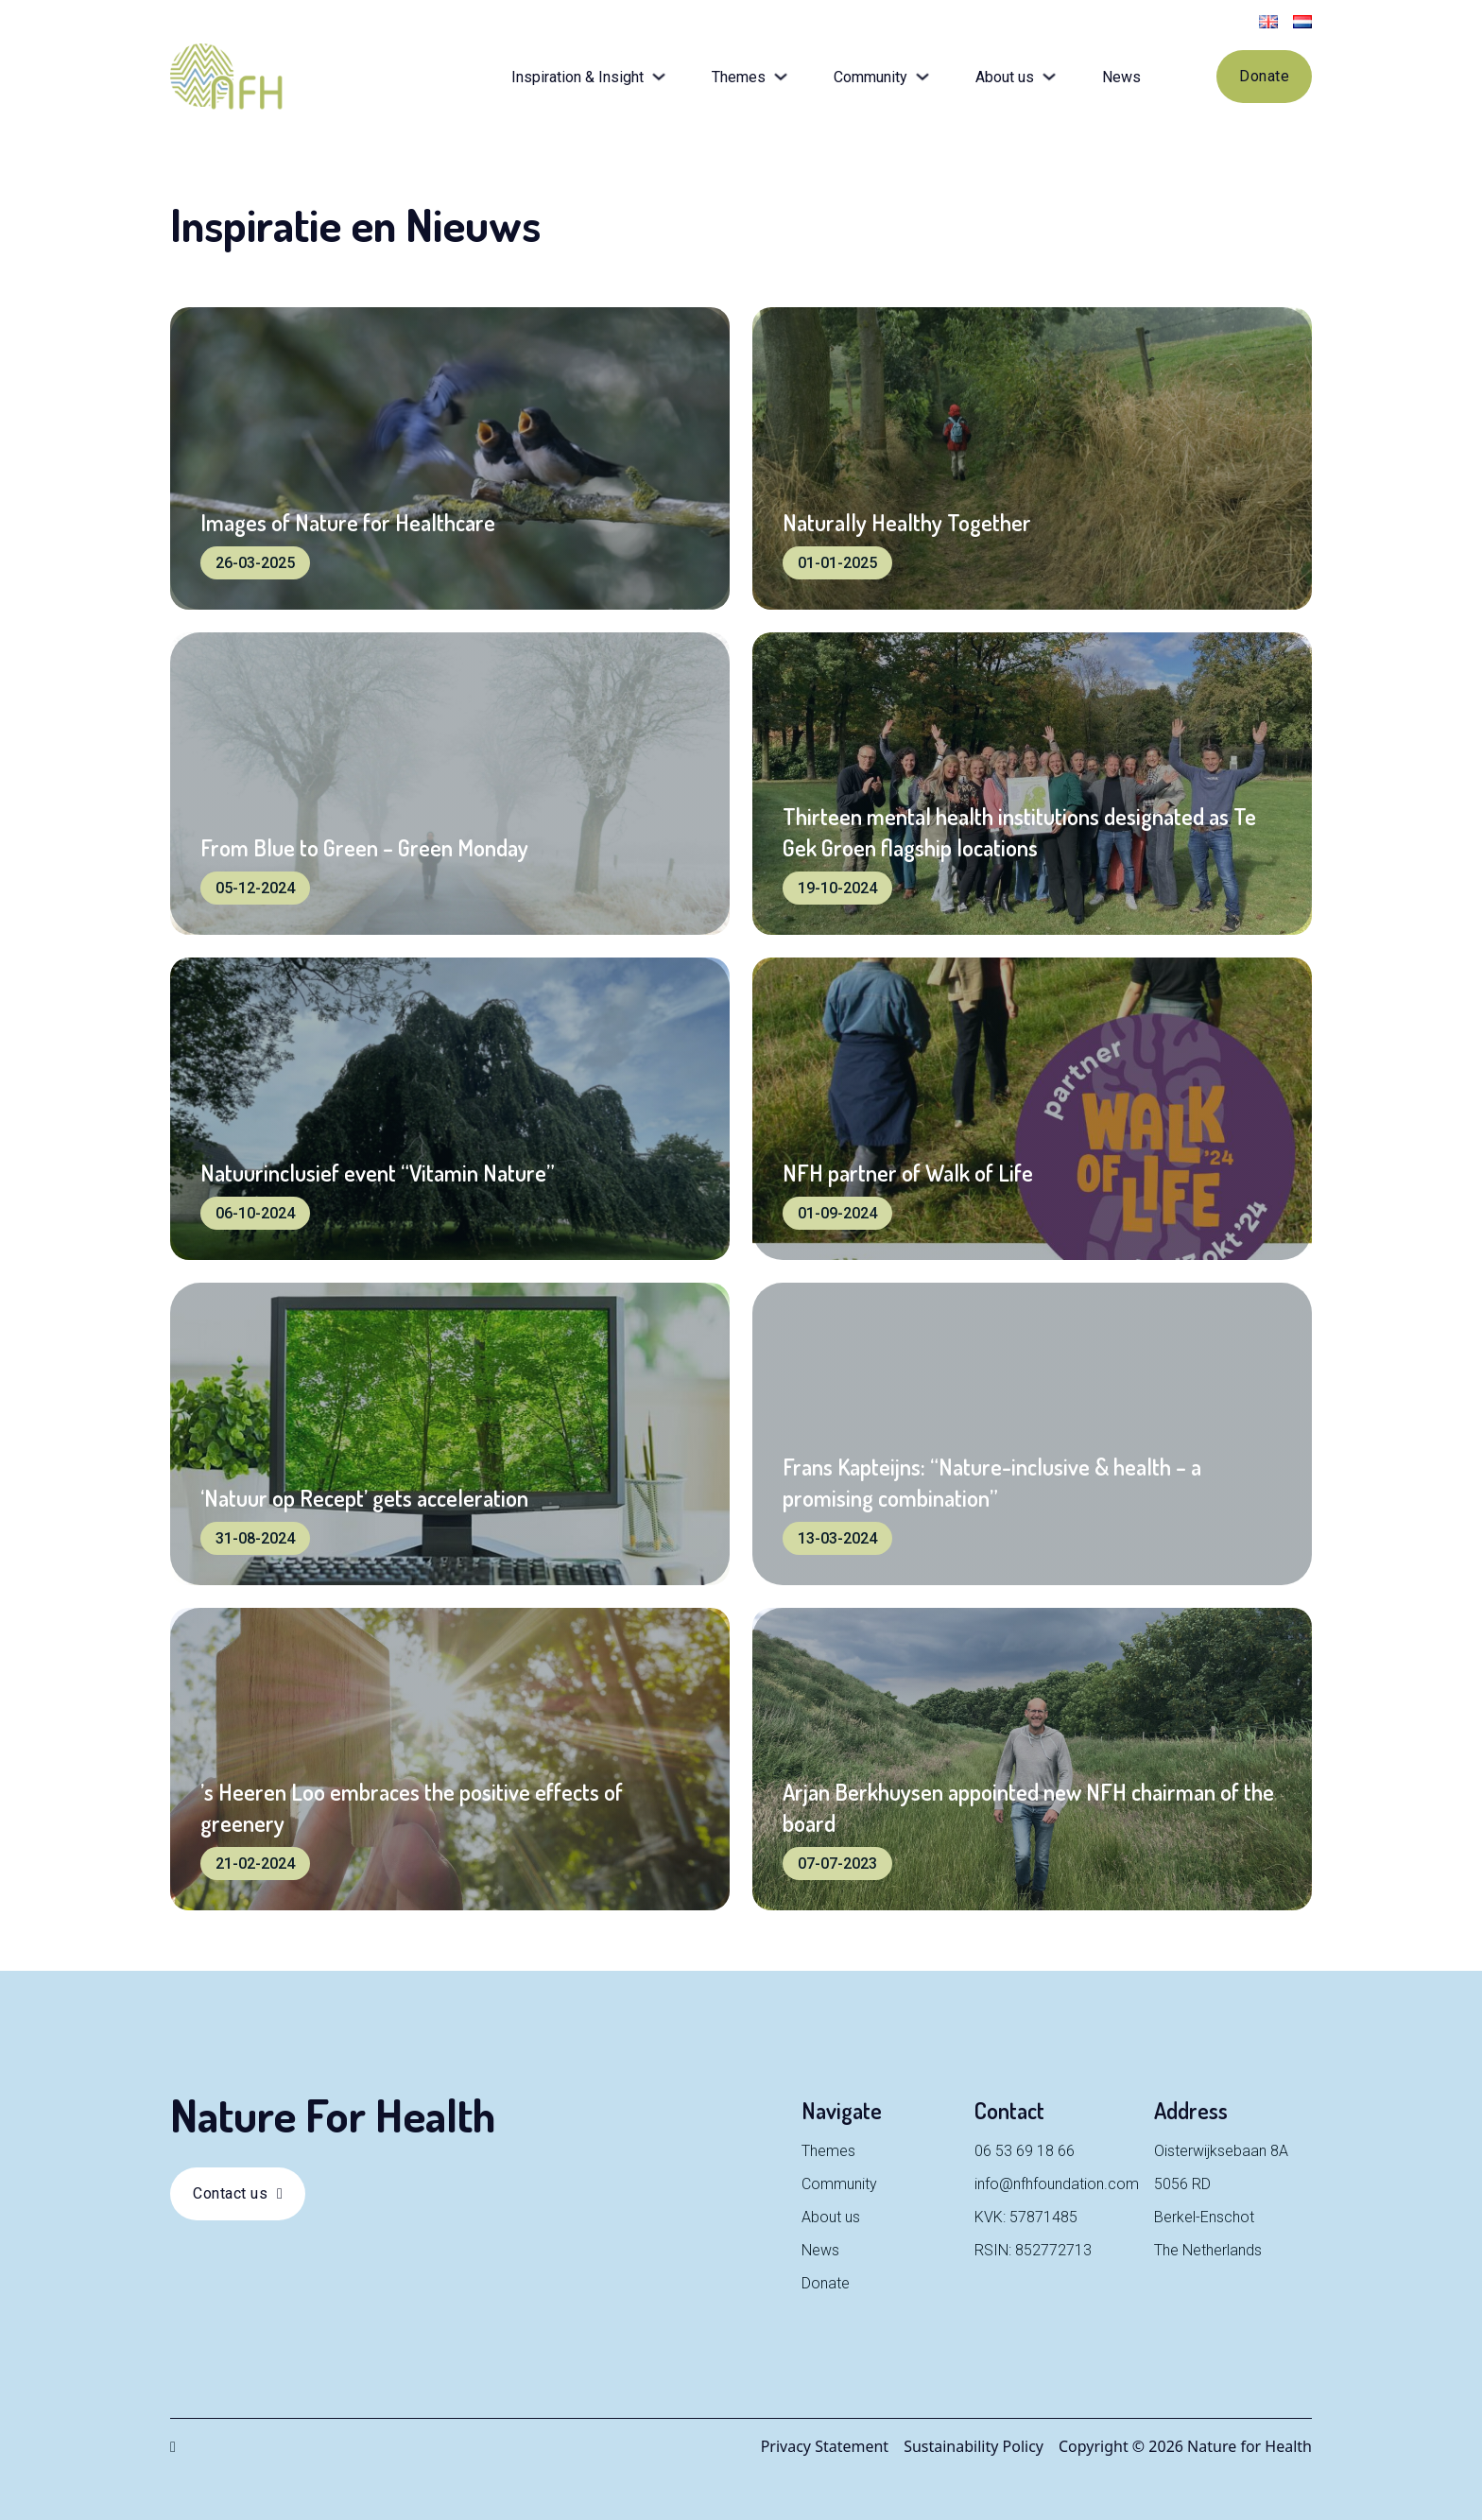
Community (870, 77)
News (1121, 77)
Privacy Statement (825, 2446)
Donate (1264, 76)
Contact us (238, 2193)
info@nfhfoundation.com (1056, 2184)
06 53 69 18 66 (1024, 2151)
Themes (739, 77)
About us (1004, 77)
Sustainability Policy (973, 2446)
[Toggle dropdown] (658, 76)
